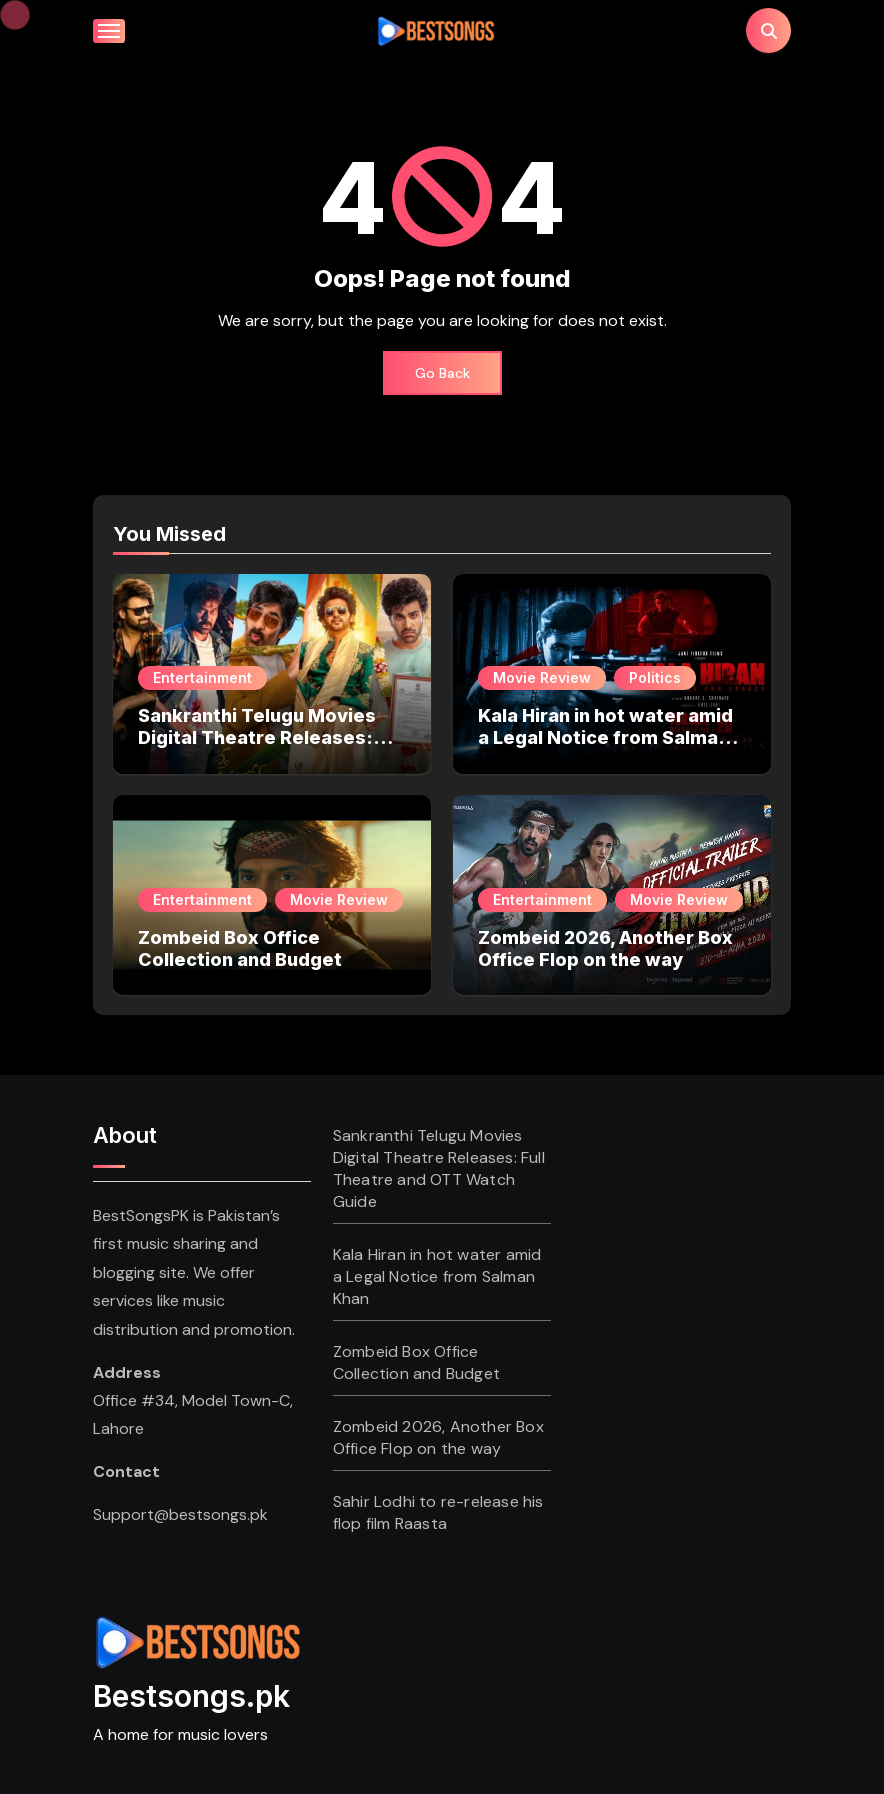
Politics (655, 677)
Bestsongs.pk (191, 1696)
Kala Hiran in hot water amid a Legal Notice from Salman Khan (605, 737)
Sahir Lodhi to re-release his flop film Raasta (438, 1512)
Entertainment (202, 677)
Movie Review (542, 677)
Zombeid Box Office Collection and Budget (240, 948)
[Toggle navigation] (109, 31)
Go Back (442, 373)
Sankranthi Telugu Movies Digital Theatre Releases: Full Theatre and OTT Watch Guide (265, 748)
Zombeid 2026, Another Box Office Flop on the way (605, 948)
